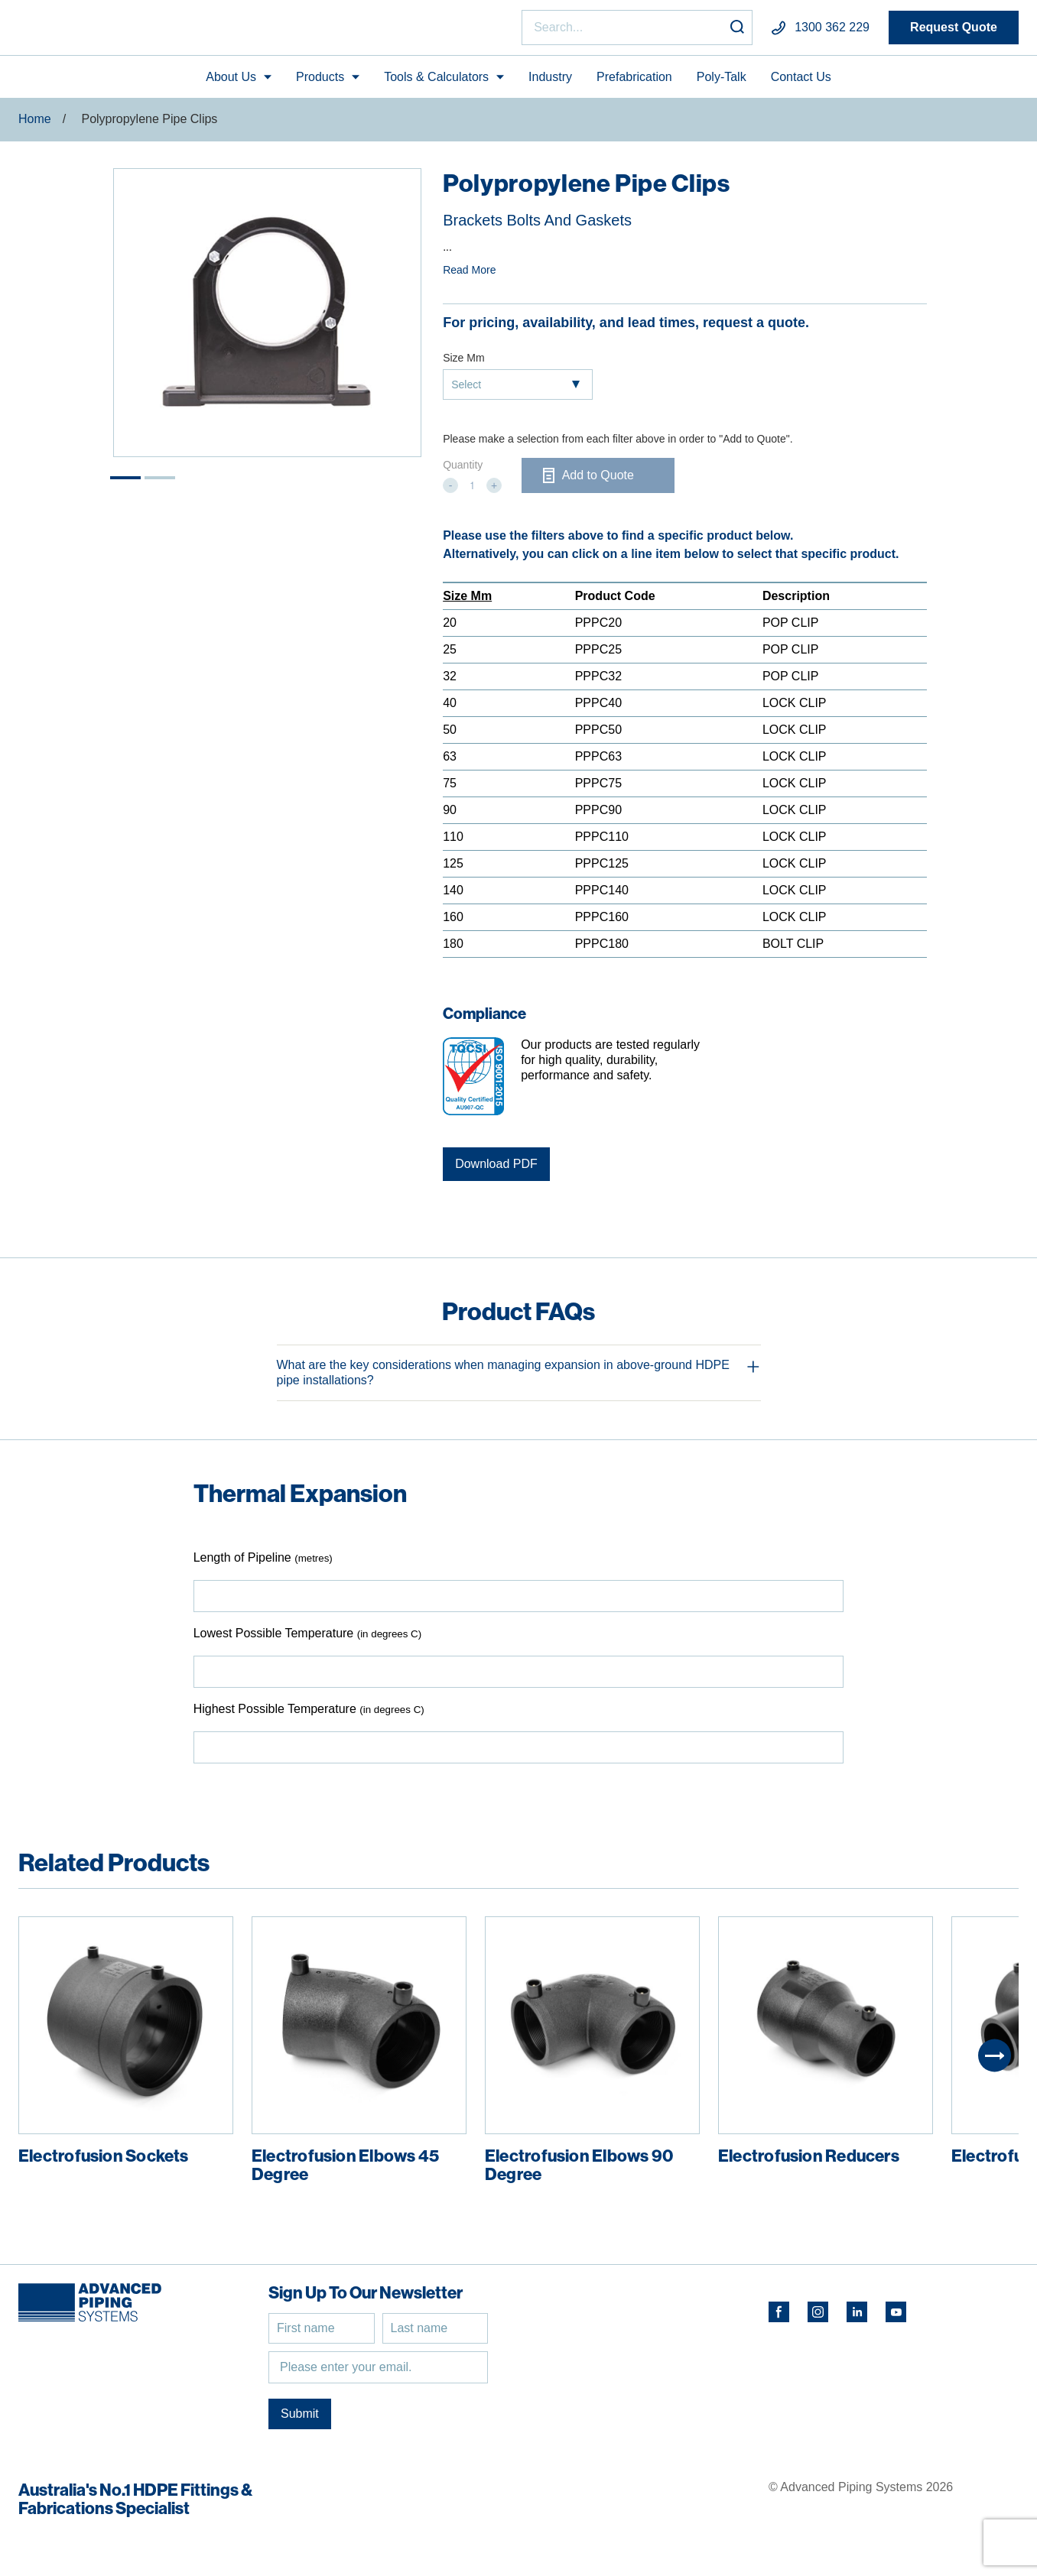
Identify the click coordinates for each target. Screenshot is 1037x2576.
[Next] (994, 2062)
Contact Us (801, 82)
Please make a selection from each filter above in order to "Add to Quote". (617, 446)
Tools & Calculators (436, 82)
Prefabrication (634, 82)
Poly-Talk (721, 82)
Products (320, 82)
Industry (550, 82)
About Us (231, 82)
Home (34, 125)
